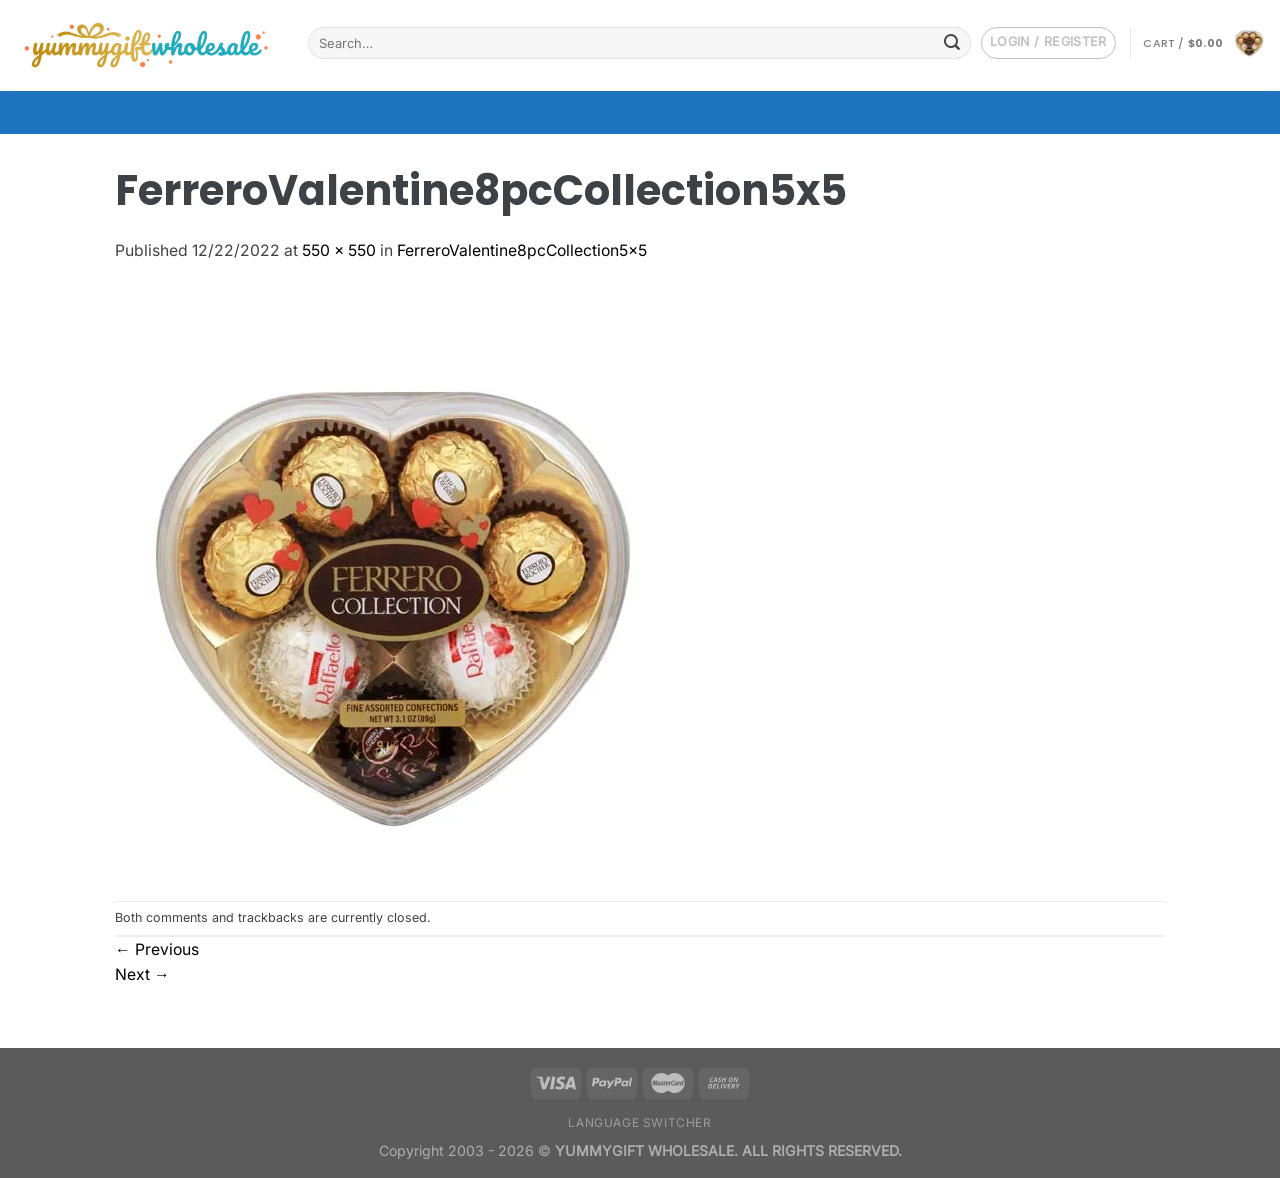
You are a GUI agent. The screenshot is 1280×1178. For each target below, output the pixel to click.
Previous (157, 949)
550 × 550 (339, 250)
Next (142, 974)
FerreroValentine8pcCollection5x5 (522, 250)
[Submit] (952, 42)
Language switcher (639, 1122)
